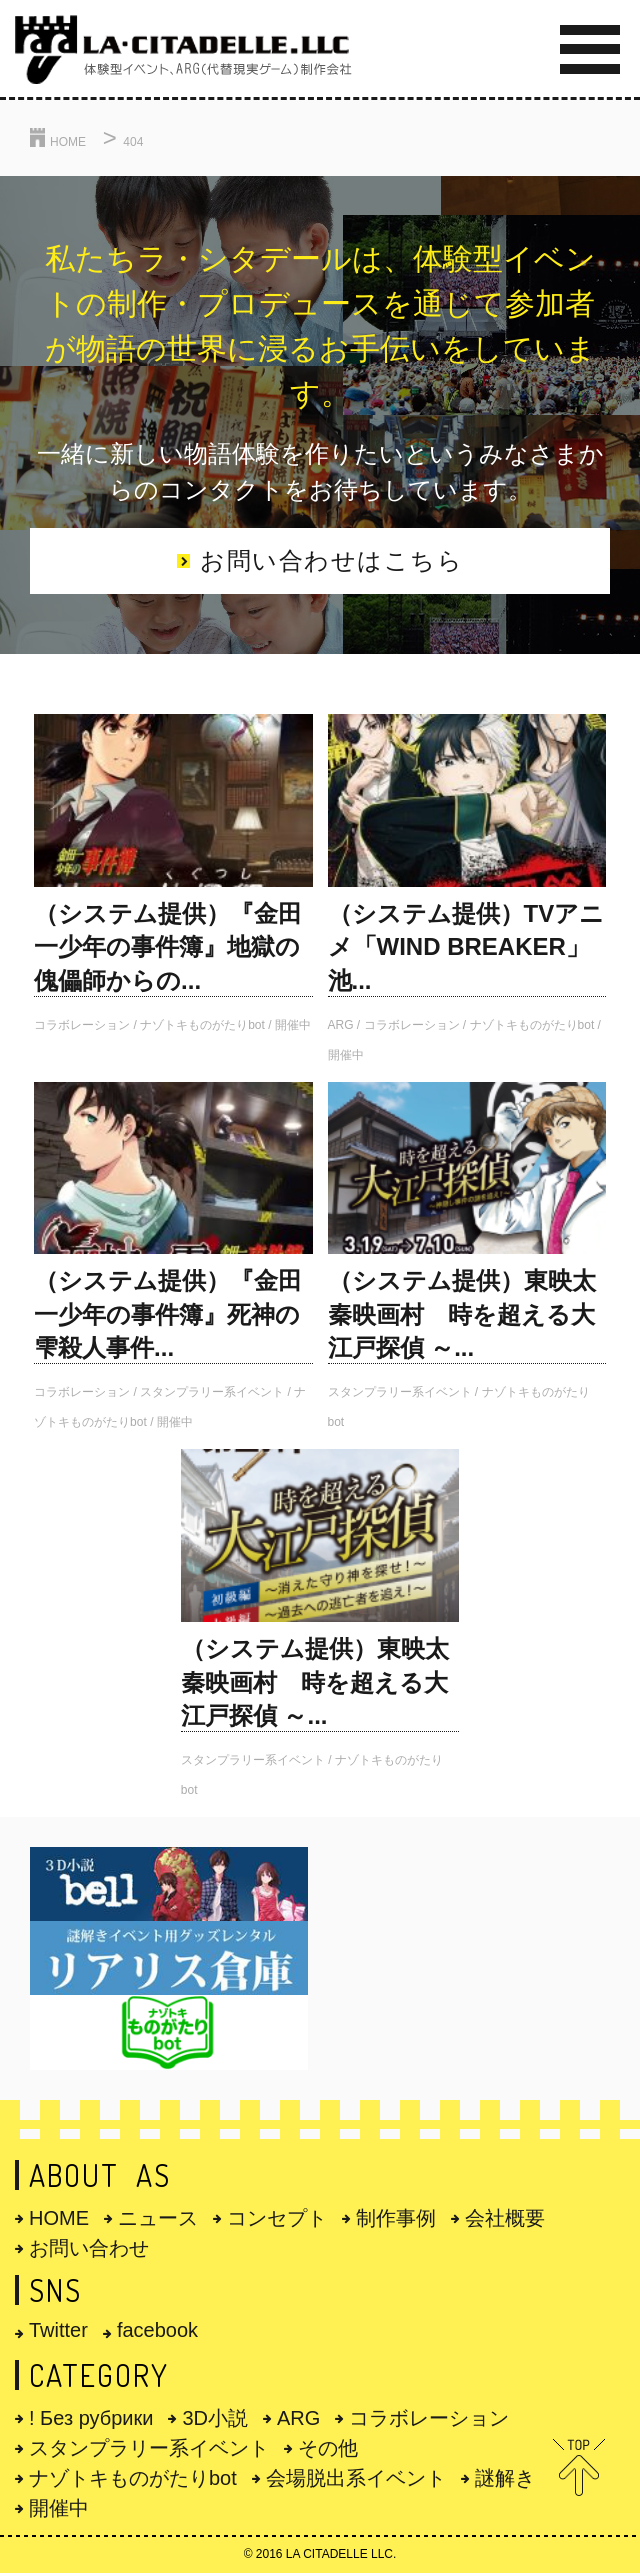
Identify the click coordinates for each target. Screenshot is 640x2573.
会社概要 (498, 2218)
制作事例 (389, 2218)
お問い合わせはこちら (320, 560)
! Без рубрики (84, 2418)
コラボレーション (422, 2418)
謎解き (498, 2478)
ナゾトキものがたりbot (126, 2478)
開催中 (52, 2508)
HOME (52, 2218)
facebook (150, 2330)
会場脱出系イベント (349, 2478)
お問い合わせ (82, 2248)
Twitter (51, 2330)
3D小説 (208, 2418)
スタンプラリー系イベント (142, 2448)
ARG (291, 2418)
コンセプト (270, 2218)
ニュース (151, 2218)
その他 (321, 2448)
